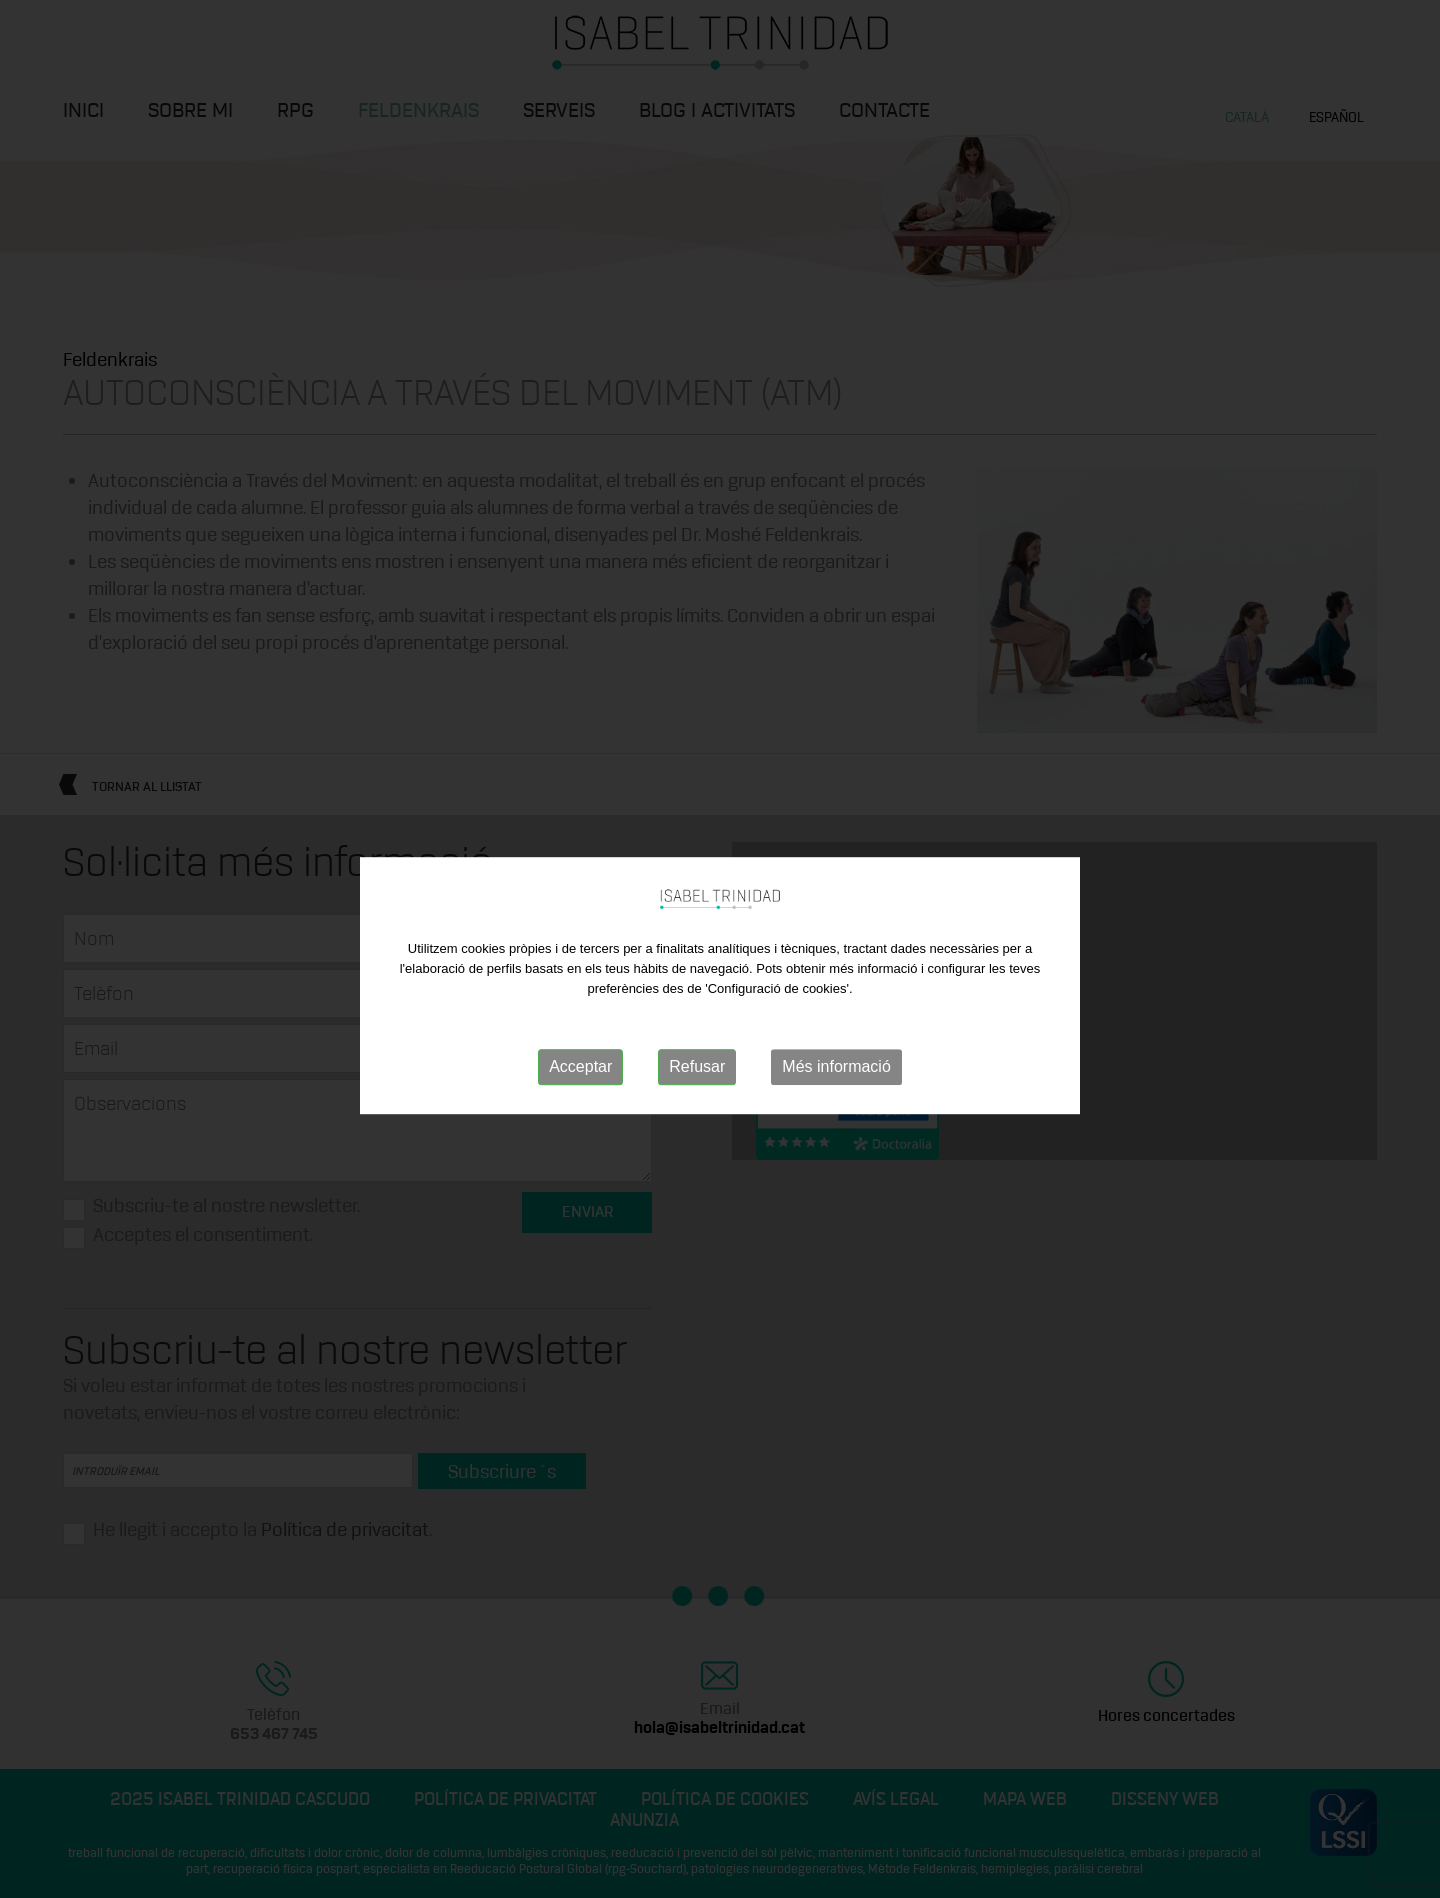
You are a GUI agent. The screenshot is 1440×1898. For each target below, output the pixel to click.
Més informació (836, 1076)
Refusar (697, 1076)
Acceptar (580, 1076)
